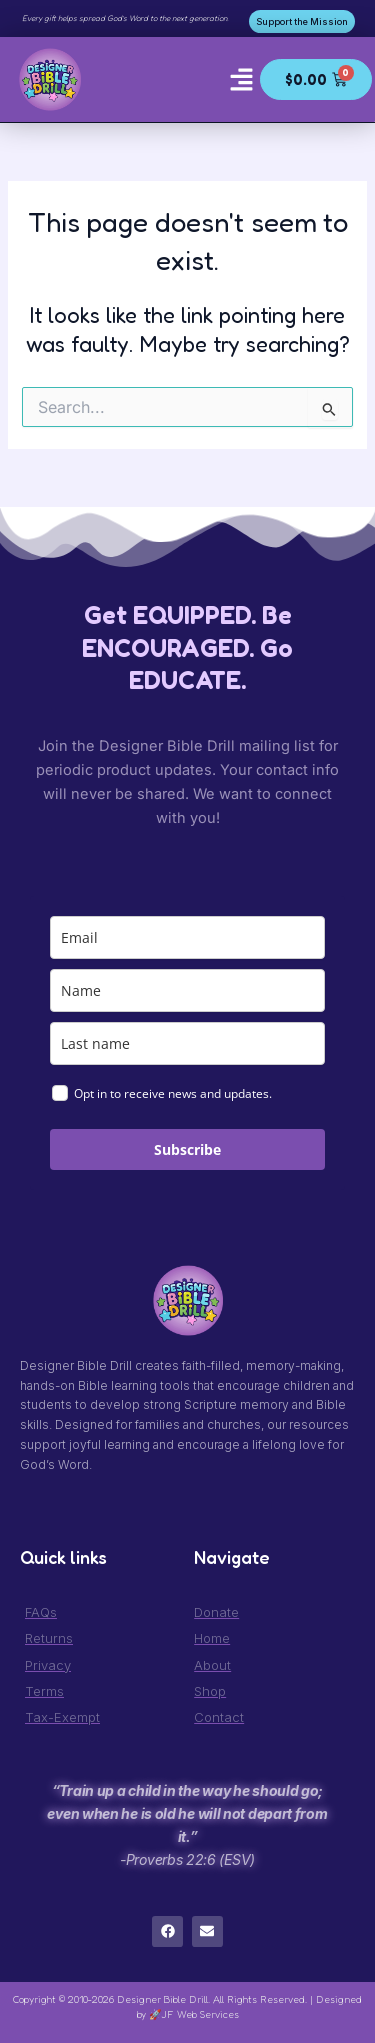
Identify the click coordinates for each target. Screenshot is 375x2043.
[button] (242, 79)
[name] (187, 990)
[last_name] (187, 1043)
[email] (187, 937)
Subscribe (187, 1149)
